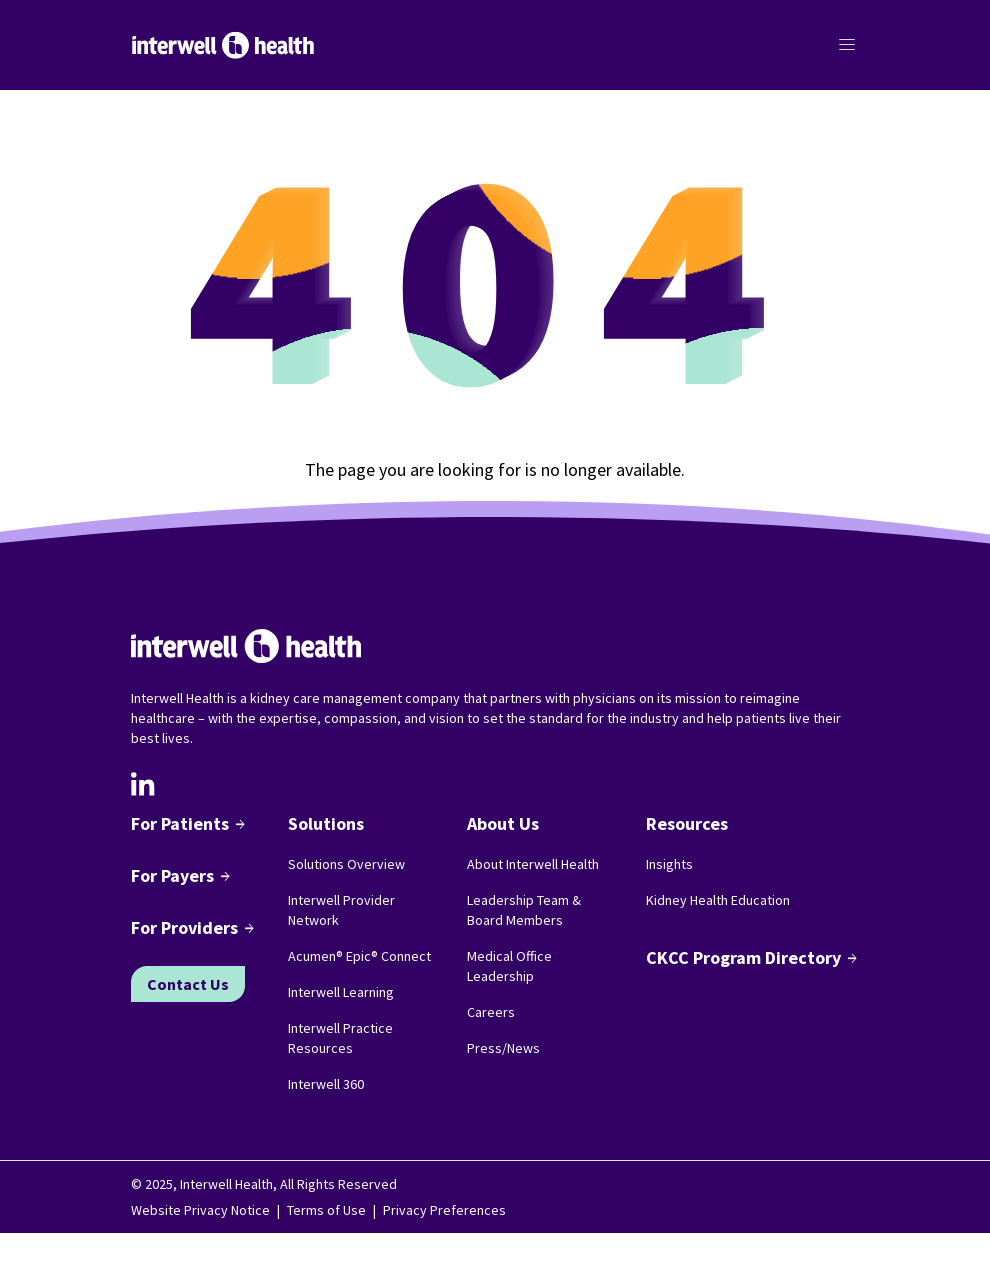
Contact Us (188, 984)
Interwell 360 (326, 1084)
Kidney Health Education (718, 900)
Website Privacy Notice (200, 1210)
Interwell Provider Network (341, 910)
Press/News (503, 1048)
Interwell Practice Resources (340, 1038)
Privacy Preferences (444, 1210)
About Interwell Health (533, 864)
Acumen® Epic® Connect (359, 956)
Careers (491, 1012)
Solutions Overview (346, 864)
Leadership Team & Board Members (524, 910)
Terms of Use (326, 1210)
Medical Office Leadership (509, 966)
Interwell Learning (341, 992)
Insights (669, 864)
